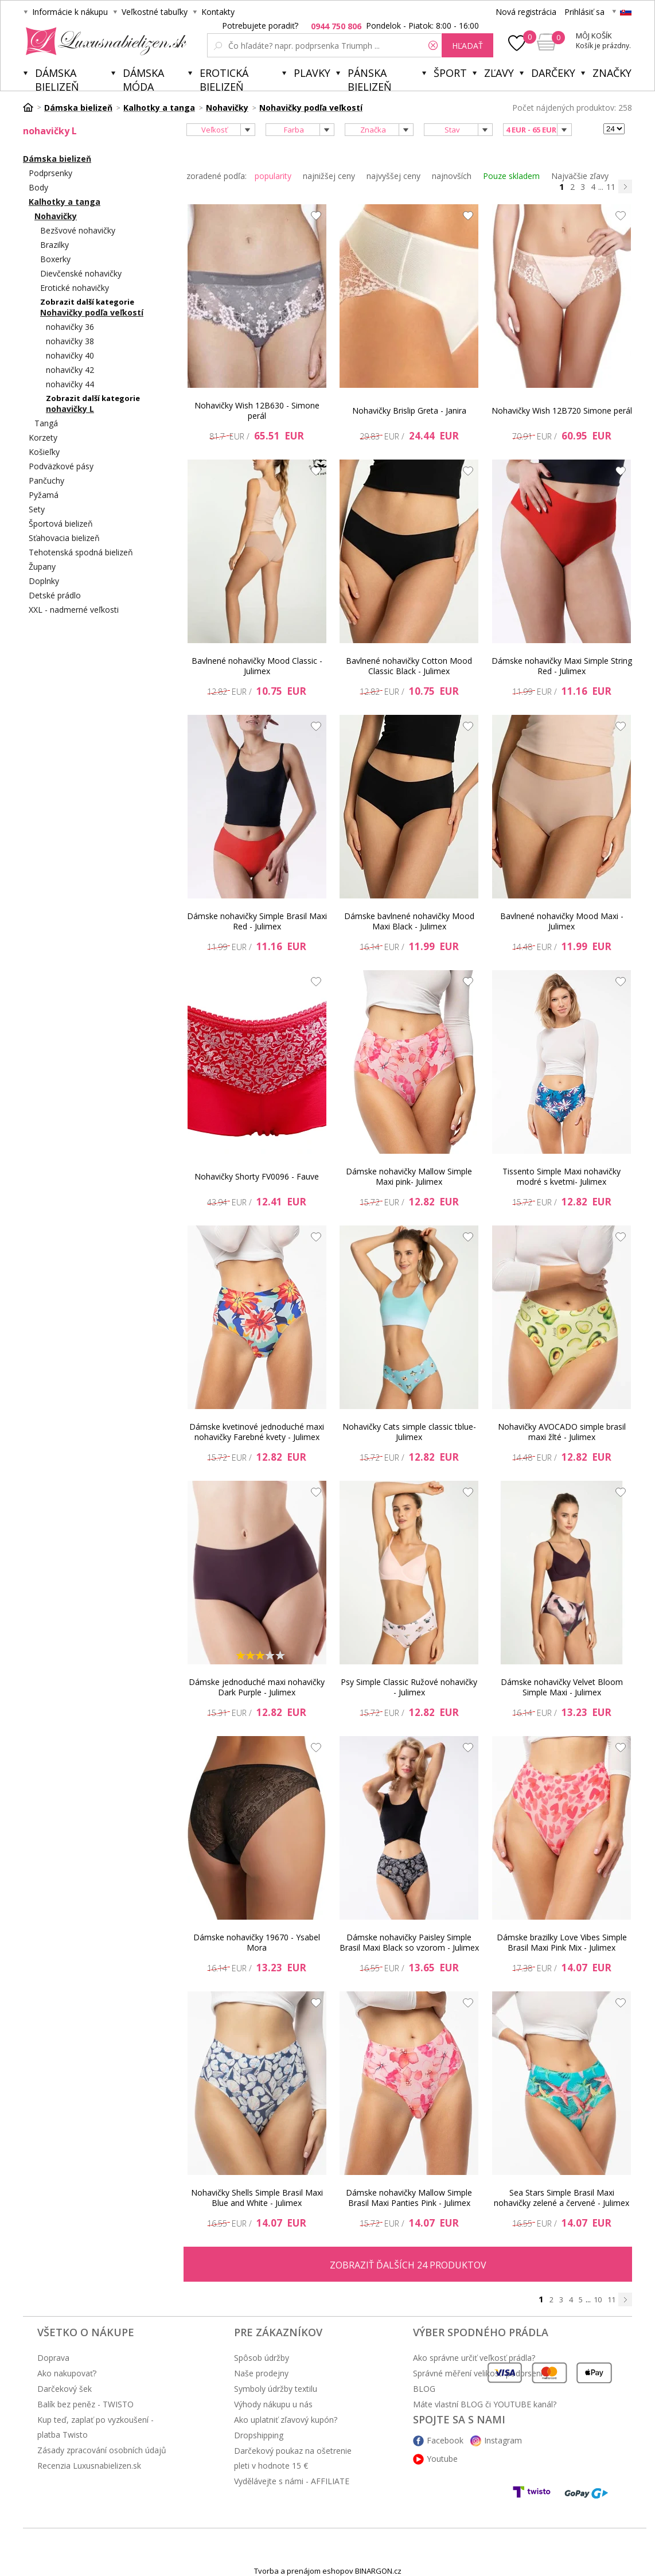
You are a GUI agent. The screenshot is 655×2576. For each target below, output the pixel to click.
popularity (273, 175)
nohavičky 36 (70, 326)
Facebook (445, 2440)
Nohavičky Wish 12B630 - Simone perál (256, 410)
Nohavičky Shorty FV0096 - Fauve (256, 1176)
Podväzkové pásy (61, 466)
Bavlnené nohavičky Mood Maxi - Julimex (561, 921)
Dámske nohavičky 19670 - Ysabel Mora (256, 1942)
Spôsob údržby (261, 2357)
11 (610, 186)
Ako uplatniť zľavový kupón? (285, 2419)
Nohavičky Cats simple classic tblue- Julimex (409, 1431)
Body (38, 187)
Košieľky (44, 451)
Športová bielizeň (61, 523)
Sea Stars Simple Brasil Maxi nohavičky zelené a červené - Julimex (561, 2197)
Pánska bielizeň (370, 78)
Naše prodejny (261, 2373)
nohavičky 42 (70, 369)
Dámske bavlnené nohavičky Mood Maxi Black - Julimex (409, 921)
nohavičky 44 (70, 384)
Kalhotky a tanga (64, 201)
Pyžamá (44, 494)
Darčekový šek (64, 2388)
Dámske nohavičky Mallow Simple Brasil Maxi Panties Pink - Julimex (409, 2197)
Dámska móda (143, 78)
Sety (37, 509)
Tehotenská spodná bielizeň (81, 552)
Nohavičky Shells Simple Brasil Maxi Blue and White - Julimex (257, 2197)
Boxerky (55, 259)
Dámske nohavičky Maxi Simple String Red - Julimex (562, 665)
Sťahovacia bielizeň (64, 537)
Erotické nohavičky (74, 287)
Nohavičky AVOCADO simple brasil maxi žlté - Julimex (562, 1431)
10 (598, 2299)
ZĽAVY (499, 73)
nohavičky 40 (70, 355)
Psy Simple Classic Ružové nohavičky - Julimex (409, 1687)
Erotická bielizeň (224, 78)
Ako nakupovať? (66, 2373)
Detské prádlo (55, 595)
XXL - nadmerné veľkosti (74, 609)
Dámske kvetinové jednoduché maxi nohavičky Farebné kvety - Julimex (256, 1431)
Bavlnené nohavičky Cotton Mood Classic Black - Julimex (409, 665)
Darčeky (553, 73)
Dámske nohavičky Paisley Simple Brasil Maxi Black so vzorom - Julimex (409, 1942)
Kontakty (218, 11)
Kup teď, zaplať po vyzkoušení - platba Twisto (95, 2427)
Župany (42, 566)
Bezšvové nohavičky (77, 230)
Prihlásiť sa (584, 11)
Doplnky (44, 580)
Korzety (43, 437)
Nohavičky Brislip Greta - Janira (409, 410)
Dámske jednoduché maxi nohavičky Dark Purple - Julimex (257, 1687)
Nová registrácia (526, 11)
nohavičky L (70, 408)
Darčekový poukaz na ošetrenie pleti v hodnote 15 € (293, 2458)
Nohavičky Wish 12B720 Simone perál (562, 410)
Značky (611, 73)
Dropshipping (258, 2435)
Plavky (312, 73)
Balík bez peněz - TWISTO (85, 2404)
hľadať (467, 45)
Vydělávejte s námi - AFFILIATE (291, 2481)
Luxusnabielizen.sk (104, 41)
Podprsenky (50, 173)
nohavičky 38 (70, 341)
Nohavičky (55, 216)
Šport (450, 73)
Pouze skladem (511, 175)
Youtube (442, 2458)
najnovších (451, 175)
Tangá (46, 423)
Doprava (53, 2357)
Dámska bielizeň (57, 78)
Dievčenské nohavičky (81, 273)
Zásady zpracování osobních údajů (101, 2450)
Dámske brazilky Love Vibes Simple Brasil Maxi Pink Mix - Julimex (562, 1942)
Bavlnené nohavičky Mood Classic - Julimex (257, 665)
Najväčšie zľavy (580, 175)
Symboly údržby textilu (275, 2388)
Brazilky (54, 244)
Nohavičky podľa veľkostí (91, 312)
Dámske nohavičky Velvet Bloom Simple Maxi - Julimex (562, 1687)
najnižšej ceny (329, 175)
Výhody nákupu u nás (273, 2404)
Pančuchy (46, 480)
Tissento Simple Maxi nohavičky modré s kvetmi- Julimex (561, 1176)
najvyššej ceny (393, 175)
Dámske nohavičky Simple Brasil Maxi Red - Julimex (257, 921)
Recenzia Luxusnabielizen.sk (89, 2465)
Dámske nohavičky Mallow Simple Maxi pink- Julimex (409, 1176)
